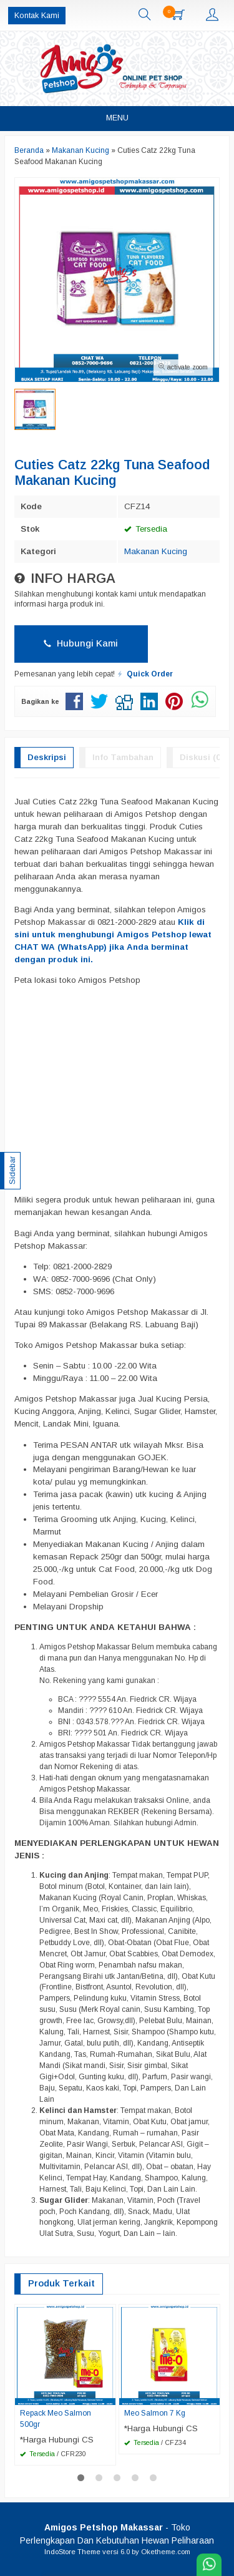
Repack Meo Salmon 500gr (55, 2419)
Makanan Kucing (155, 551)
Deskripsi (46, 757)
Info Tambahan (123, 757)
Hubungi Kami (81, 643)
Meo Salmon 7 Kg (154, 2413)
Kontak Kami (36, 15)
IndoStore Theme (72, 2551)
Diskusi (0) (201, 757)
